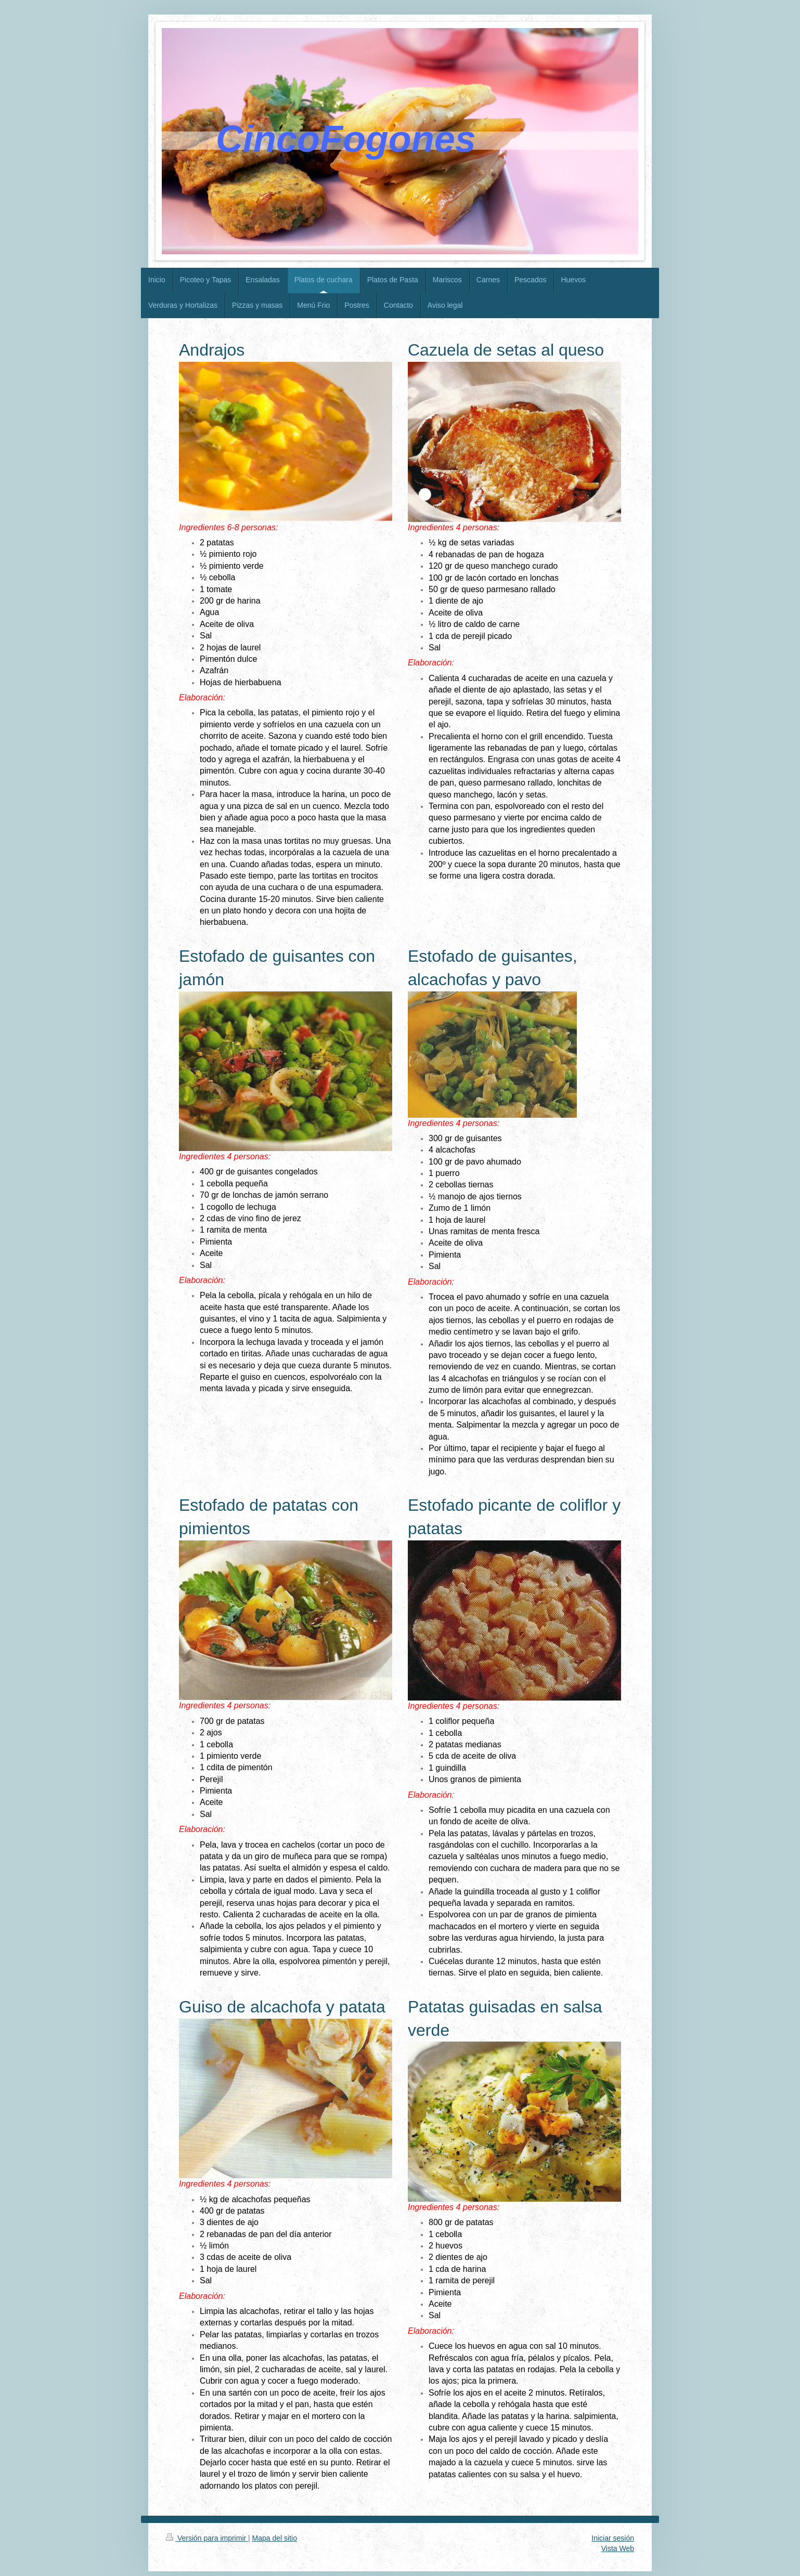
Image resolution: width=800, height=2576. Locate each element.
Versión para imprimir (207, 2538)
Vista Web (617, 2548)
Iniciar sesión (612, 2538)
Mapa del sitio (274, 2538)
